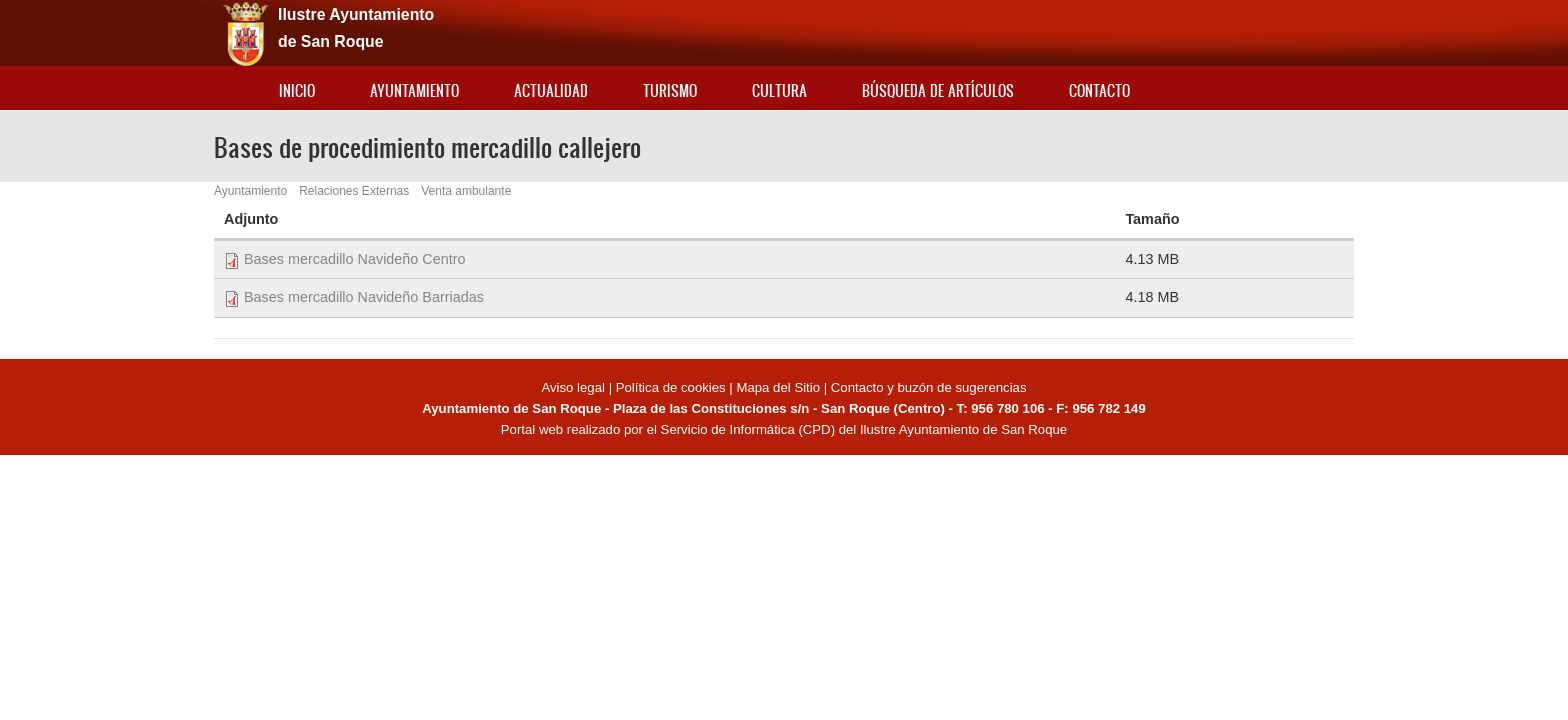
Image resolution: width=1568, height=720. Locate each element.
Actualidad (551, 90)
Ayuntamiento (414, 90)
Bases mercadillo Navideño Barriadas (364, 297)
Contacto (1099, 90)
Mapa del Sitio (778, 387)
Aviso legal (574, 387)
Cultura (779, 90)
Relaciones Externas (354, 191)
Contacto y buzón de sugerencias (929, 387)
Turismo (670, 90)
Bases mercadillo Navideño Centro (355, 259)
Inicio (297, 90)
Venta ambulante (466, 191)
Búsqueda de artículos (938, 90)
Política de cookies (671, 387)
